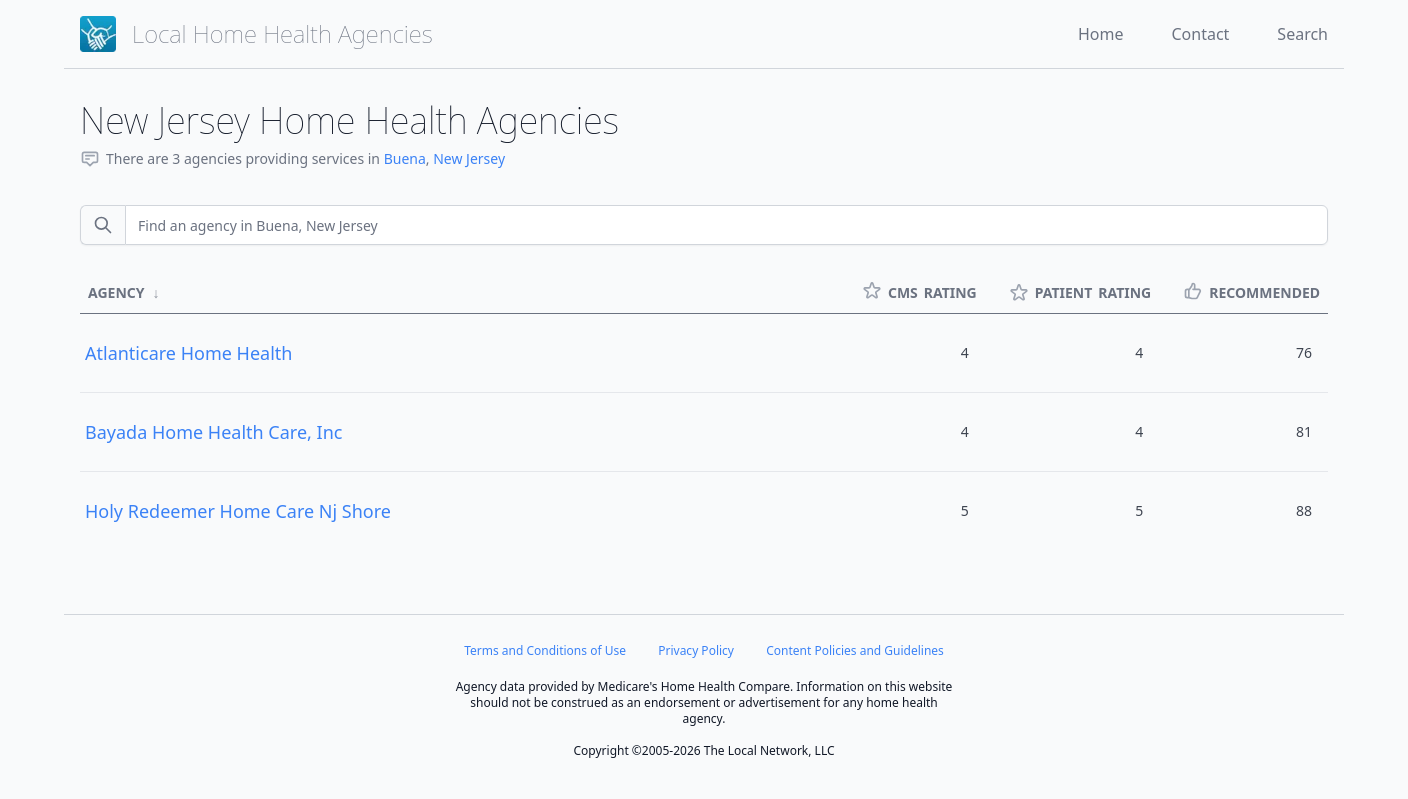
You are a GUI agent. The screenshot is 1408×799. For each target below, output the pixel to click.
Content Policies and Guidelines (855, 650)
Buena (405, 158)
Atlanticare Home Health (188, 353)
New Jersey (469, 158)
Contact (1200, 34)
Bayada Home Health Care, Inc (213, 432)
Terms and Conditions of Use (545, 650)
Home (1101, 34)
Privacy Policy (696, 650)
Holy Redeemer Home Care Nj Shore (238, 511)
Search (1302, 34)
